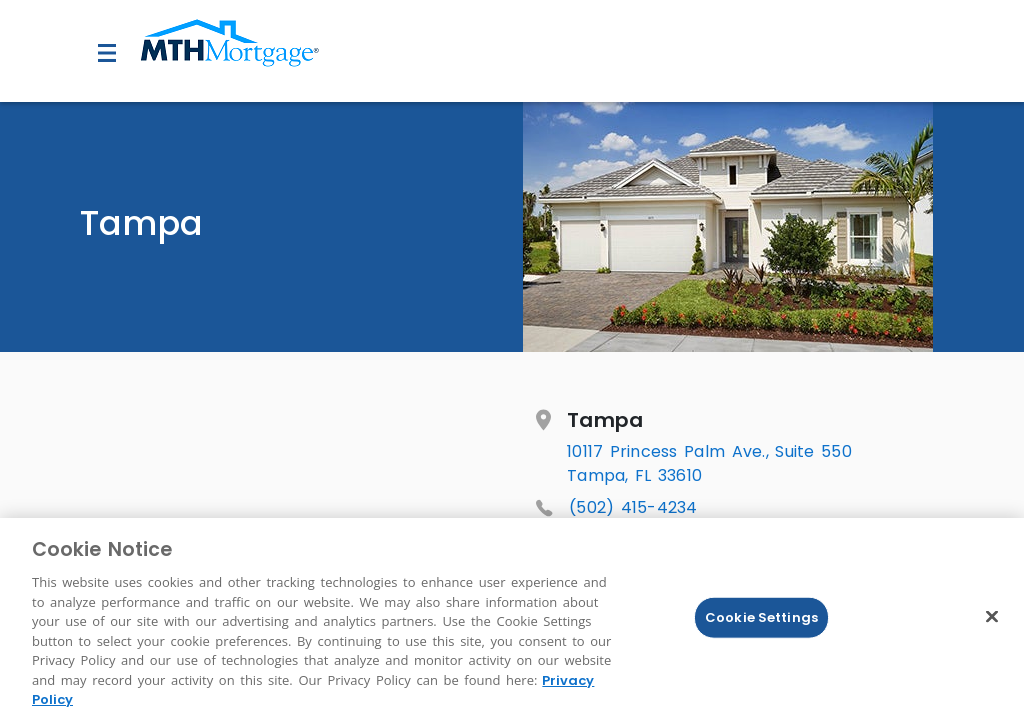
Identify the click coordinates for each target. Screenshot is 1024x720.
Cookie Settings (761, 617)
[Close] (992, 617)
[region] (512, 619)
